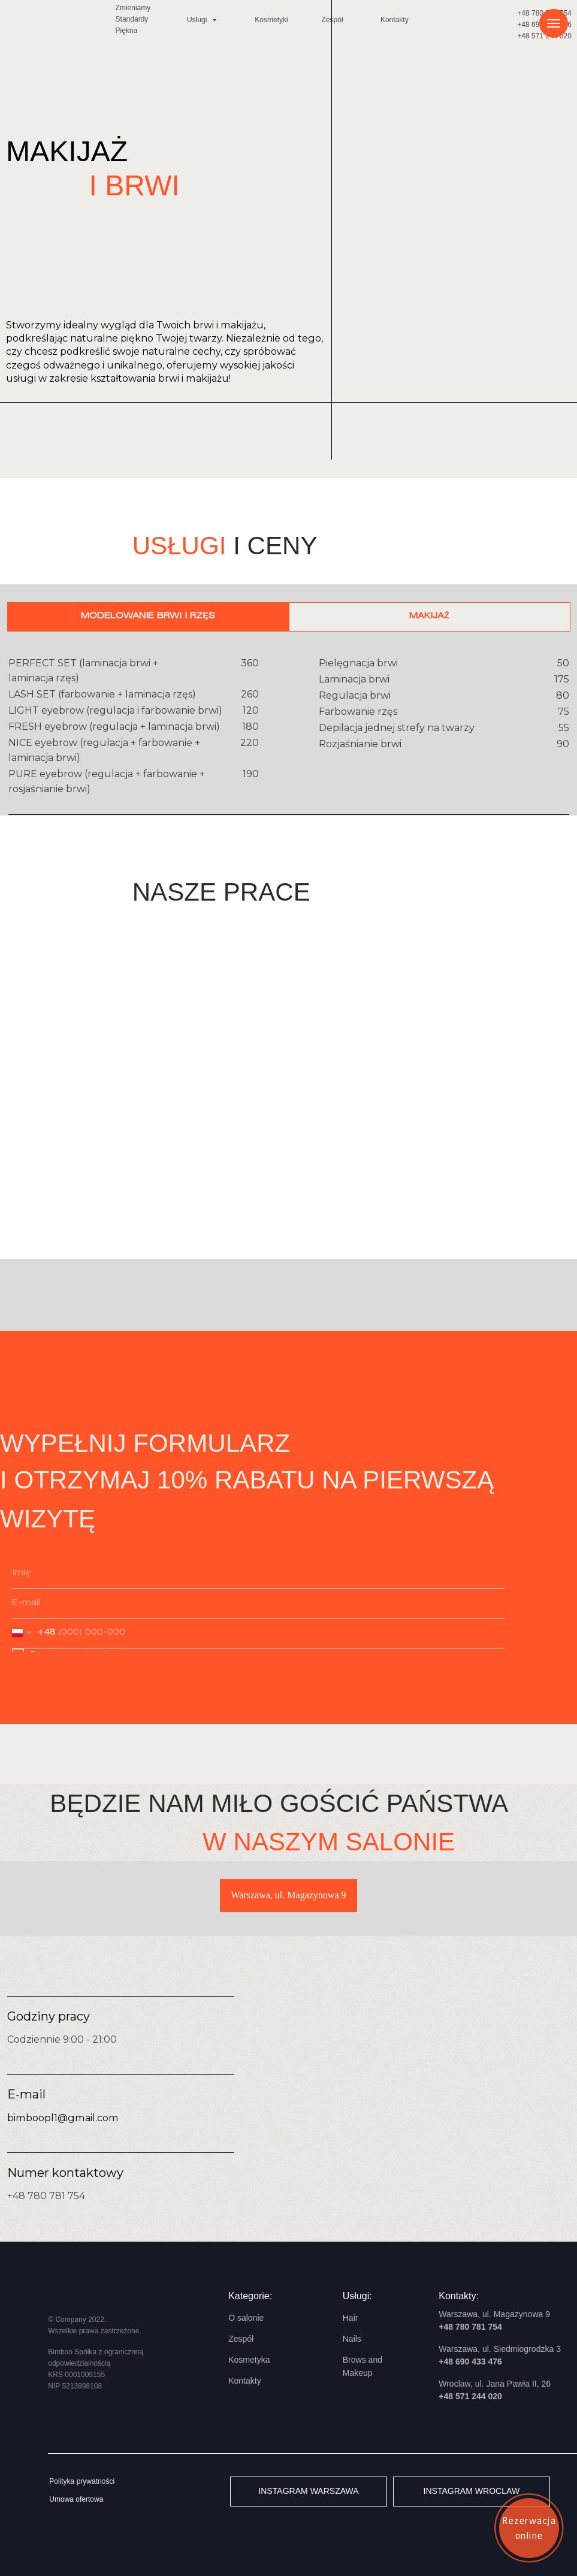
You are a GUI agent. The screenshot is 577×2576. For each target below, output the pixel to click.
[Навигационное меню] (553, 23)
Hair (350, 2318)
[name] (258, 1574)
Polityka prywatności (81, 2481)
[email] (258, 1603)
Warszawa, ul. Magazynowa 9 (288, 1895)
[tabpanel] (288, 733)
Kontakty (394, 20)
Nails (352, 2339)
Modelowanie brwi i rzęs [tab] (148, 616)
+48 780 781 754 (46, 2195)
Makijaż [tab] (429, 616)
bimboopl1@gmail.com (63, 2118)
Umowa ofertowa (76, 2499)
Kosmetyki (271, 20)
